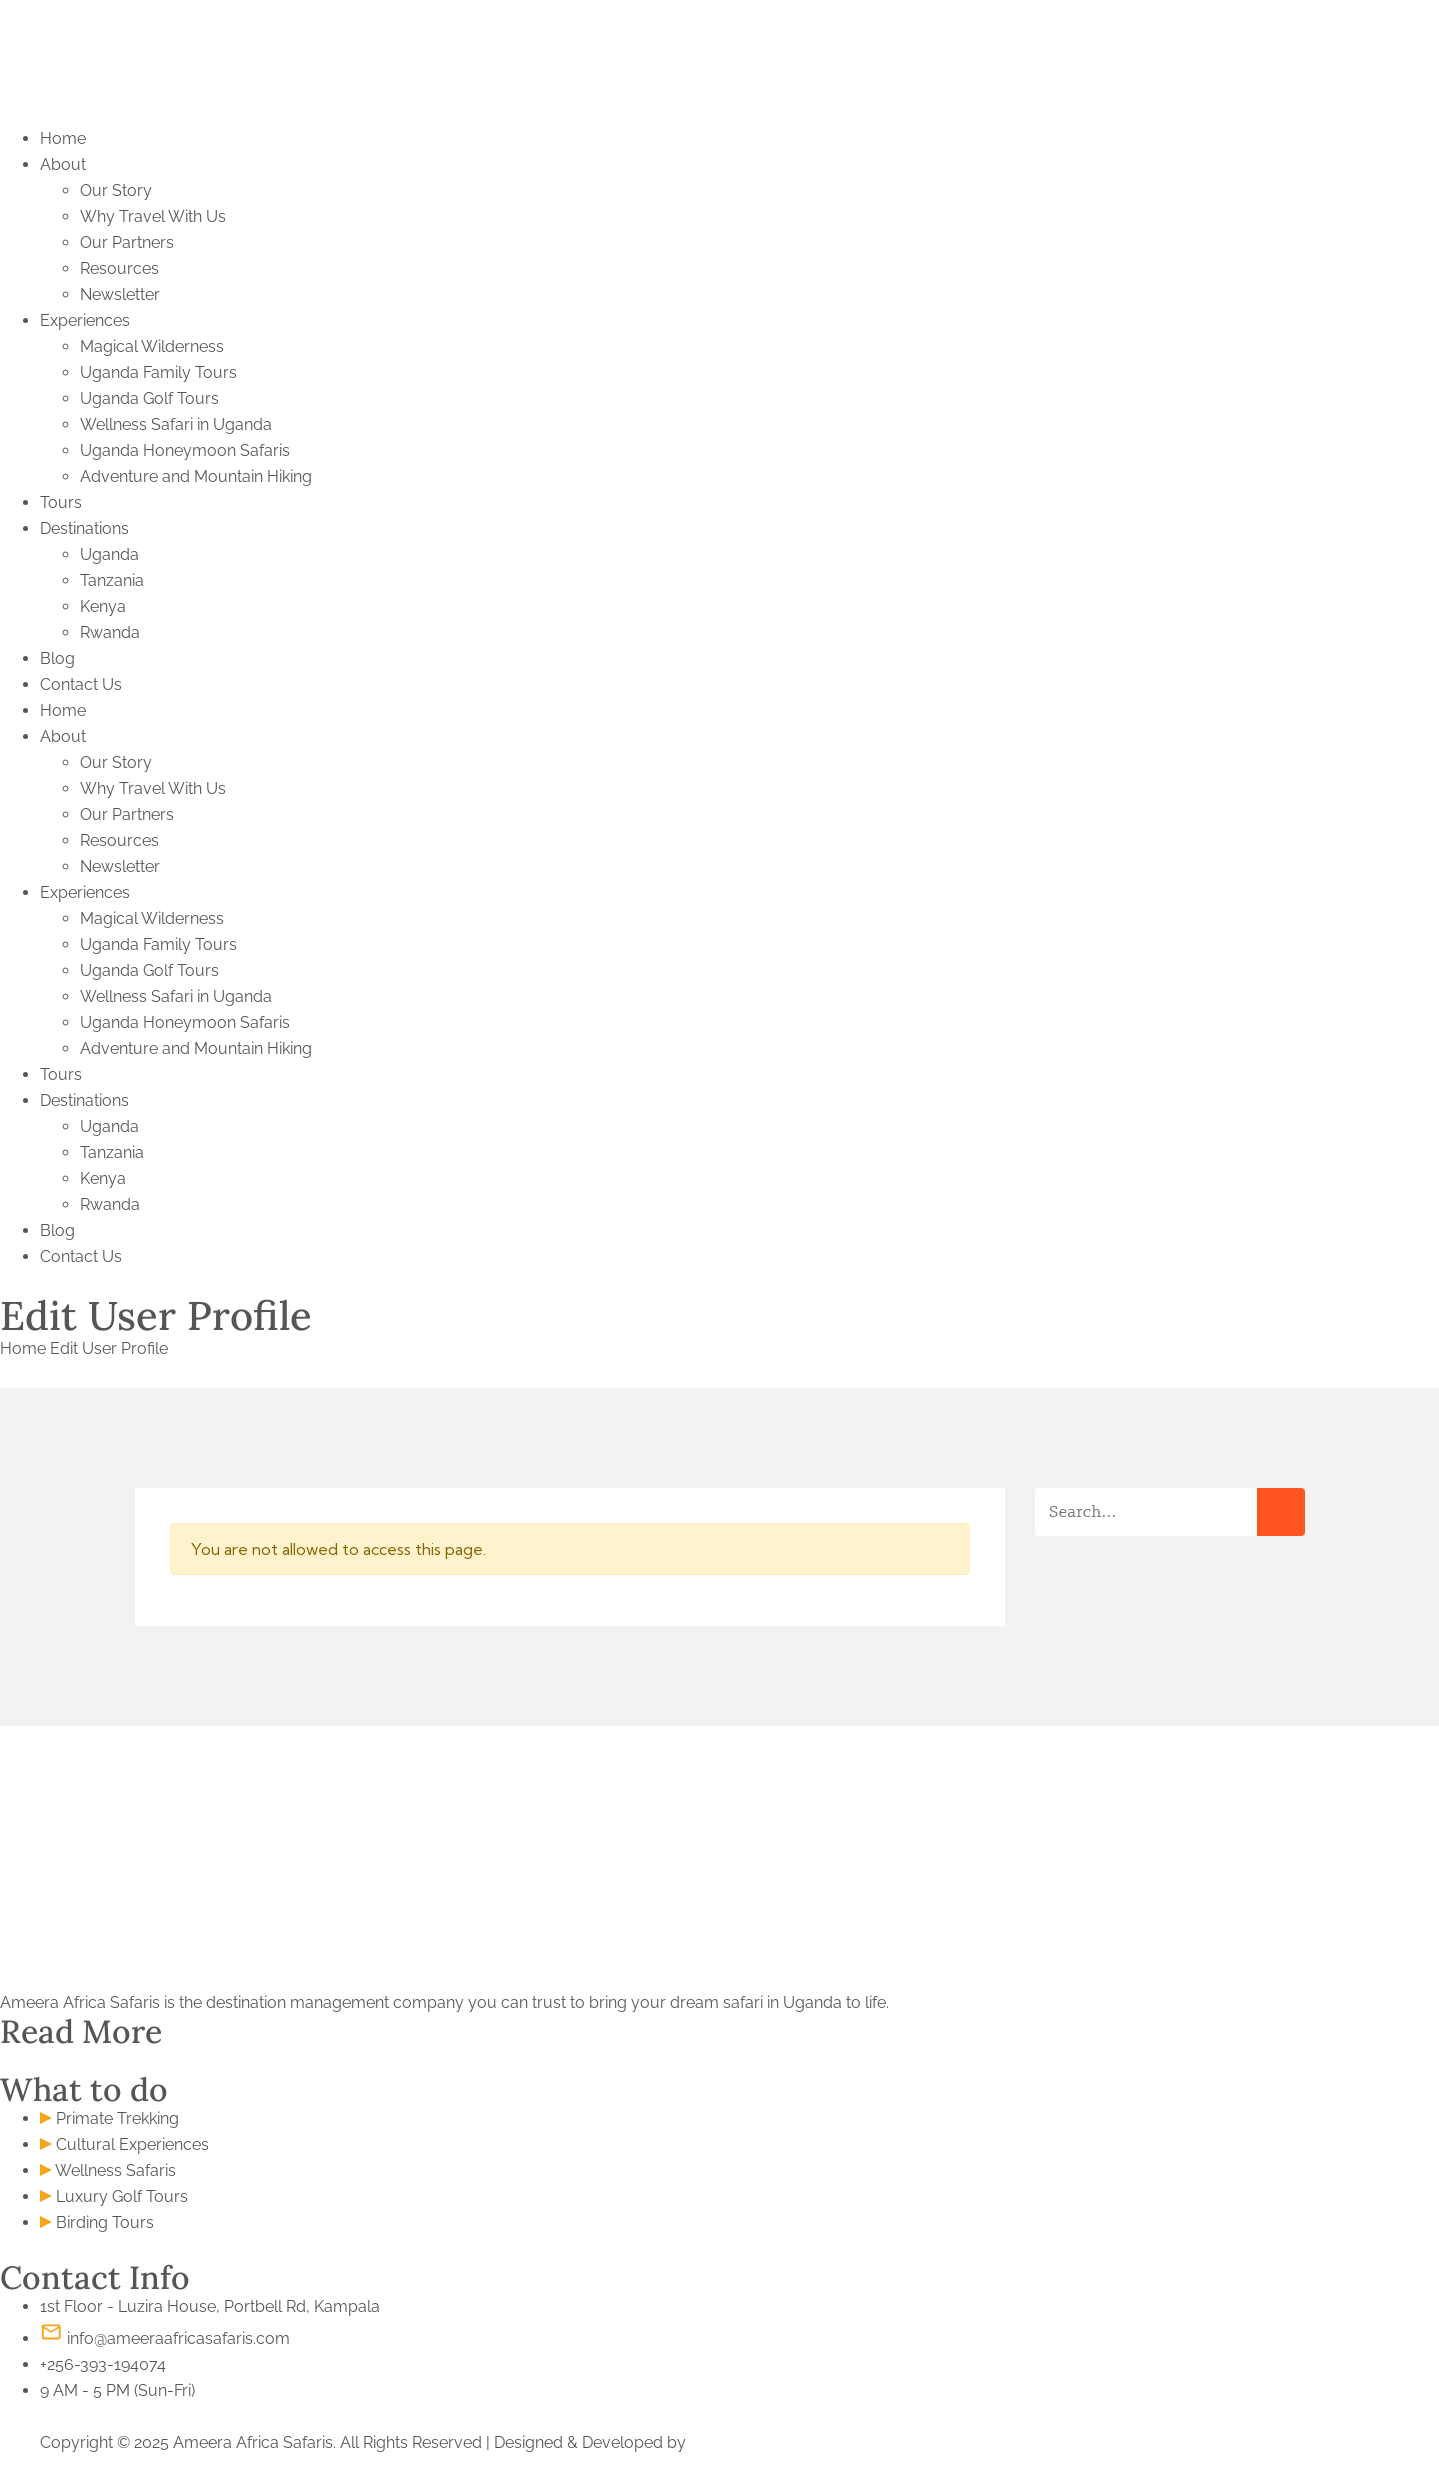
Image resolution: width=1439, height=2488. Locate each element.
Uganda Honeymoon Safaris (185, 450)
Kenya (103, 606)
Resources (119, 268)
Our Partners (127, 242)
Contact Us (81, 684)
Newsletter (120, 294)
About (63, 164)
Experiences (85, 320)
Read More (81, 2031)
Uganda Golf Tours (149, 398)
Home (63, 138)
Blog (57, 658)
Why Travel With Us (153, 216)
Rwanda (110, 632)
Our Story (116, 190)
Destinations (84, 528)
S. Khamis (725, 2442)
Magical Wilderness (152, 346)
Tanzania (112, 580)
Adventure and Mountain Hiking (196, 476)
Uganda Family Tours (158, 372)
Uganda (109, 554)
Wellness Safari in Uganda (176, 424)
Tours (61, 502)
